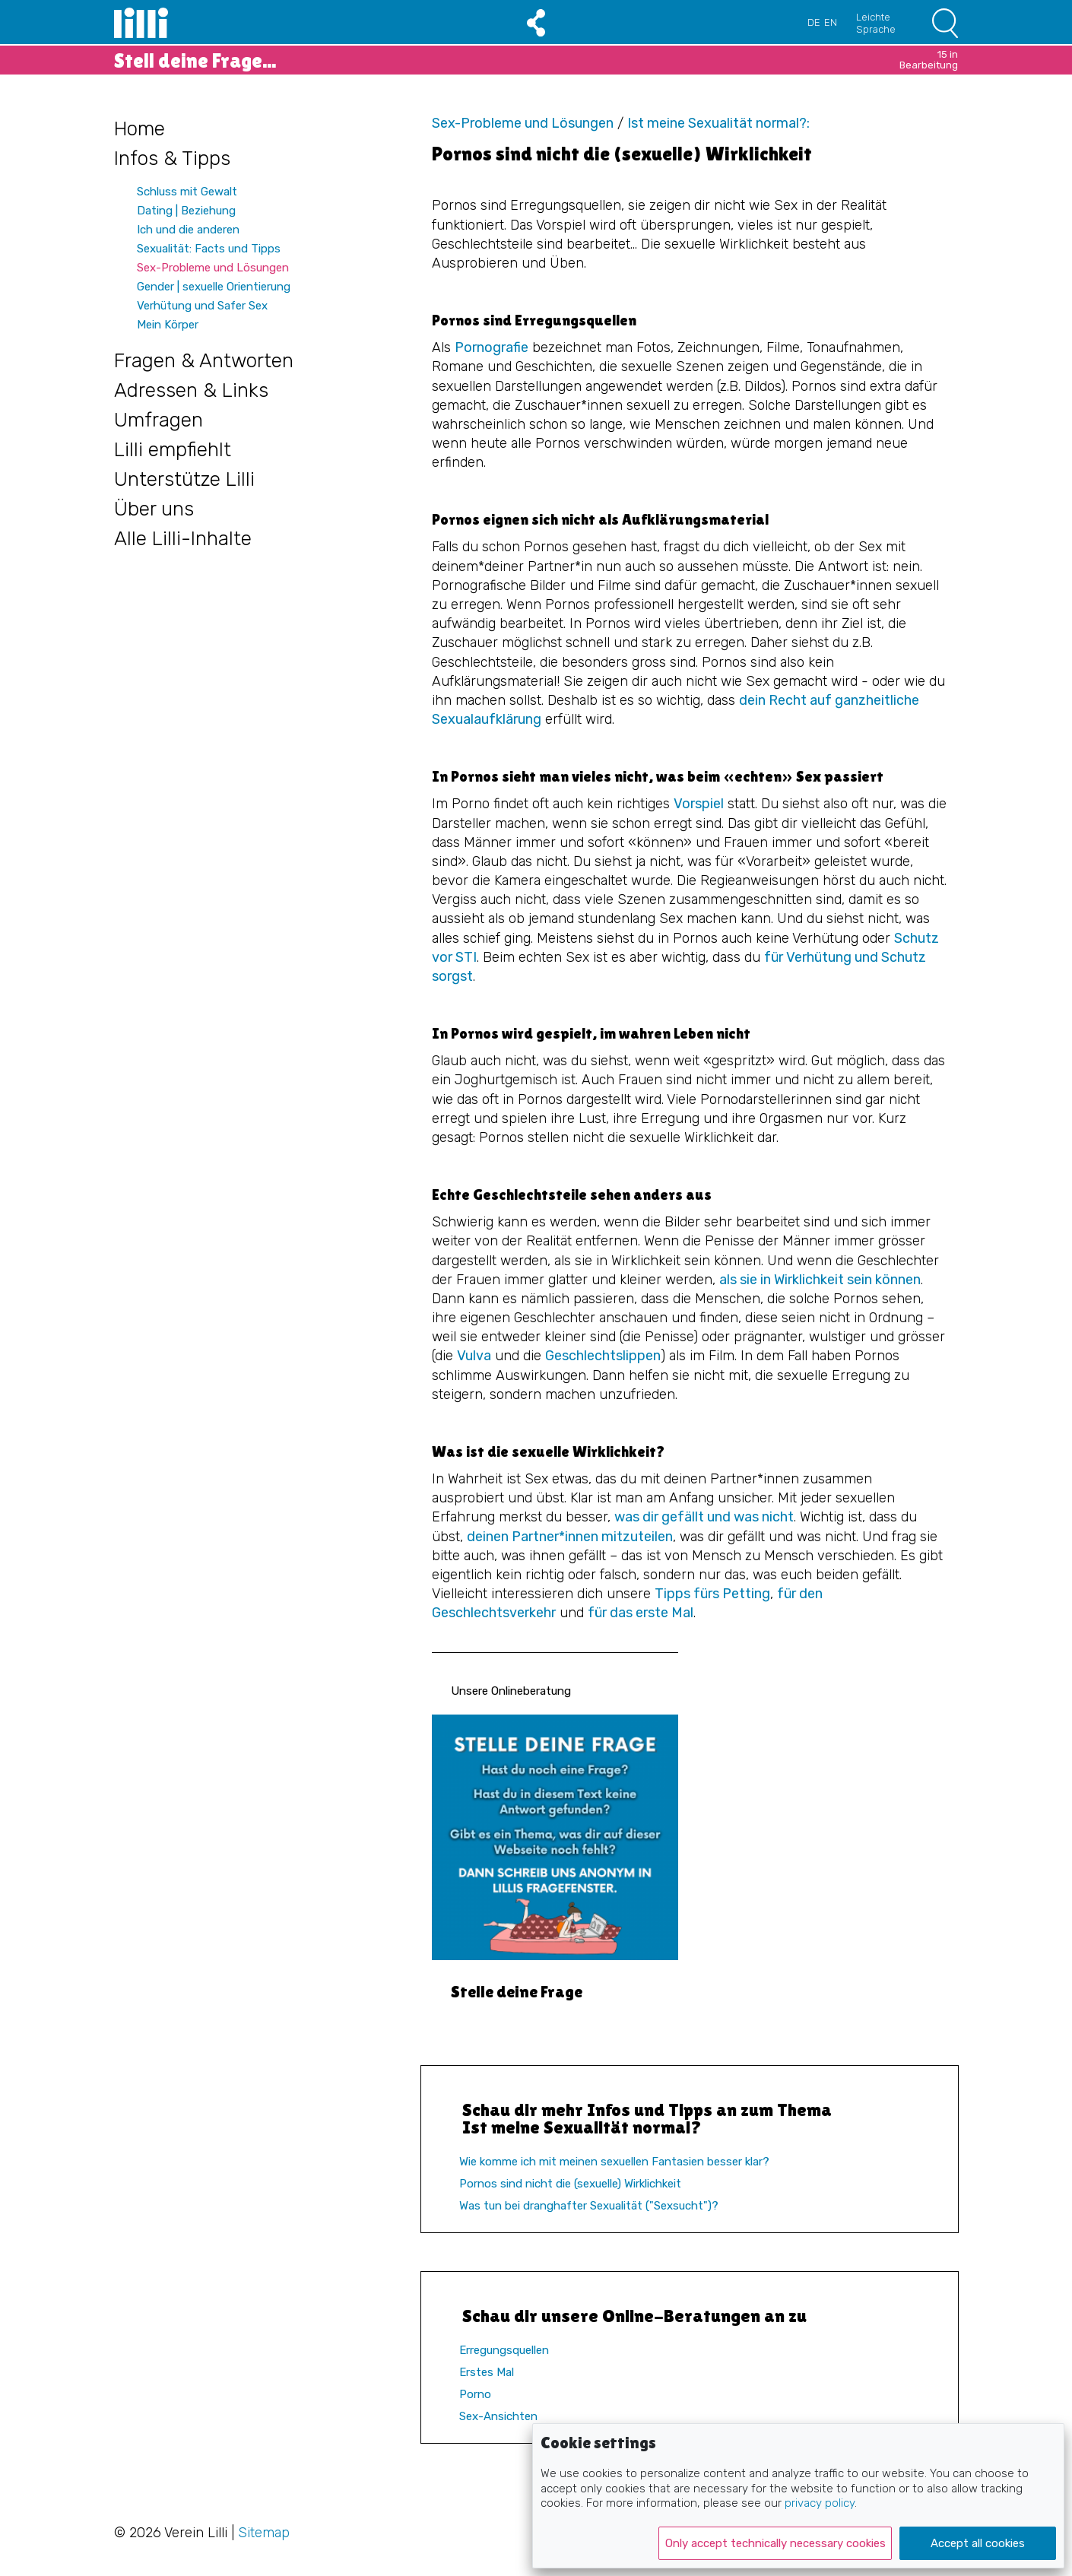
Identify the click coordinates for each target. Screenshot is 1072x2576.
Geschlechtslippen (603, 1355)
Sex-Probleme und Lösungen (213, 267)
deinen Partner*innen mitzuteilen (570, 1536)
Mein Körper (167, 325)
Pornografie (491, 347)
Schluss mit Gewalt (187, 191)
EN (830, 22)
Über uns (154, 509)
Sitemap (264, 2532)
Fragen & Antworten (203, 361)
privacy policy (820, 2503)
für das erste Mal (640, 1612)
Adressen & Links (191, 390)
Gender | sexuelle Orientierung (213, 286)
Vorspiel (699, 803)
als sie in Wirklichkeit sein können (820, 1279)
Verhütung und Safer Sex (202, 305)
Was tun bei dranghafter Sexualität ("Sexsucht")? (588, 2206)
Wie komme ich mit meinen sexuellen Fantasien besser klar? (614, 2161)
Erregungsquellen (504, 2350)
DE (813, 22)
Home (139, 129)
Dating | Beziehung (186, 210)
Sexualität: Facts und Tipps (209, 248)
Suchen (945, 23)
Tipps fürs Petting (712, 1593)
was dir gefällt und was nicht (704, 1516)
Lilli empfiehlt (172, 450)
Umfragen (158, 420)
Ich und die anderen (188, 229)
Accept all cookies (978, 2543)
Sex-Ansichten (498, 2416)
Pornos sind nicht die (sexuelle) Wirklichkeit (570, 2184)
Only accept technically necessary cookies (775, 2543)
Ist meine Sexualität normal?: (718, 123)
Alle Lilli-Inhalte (183, 538)
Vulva (474, 1355)
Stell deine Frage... (536, 60)
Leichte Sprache (876, 23)
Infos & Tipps (172, 158)
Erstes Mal (486, 2372)
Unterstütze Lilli (184, 479)
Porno (475, 2394)
